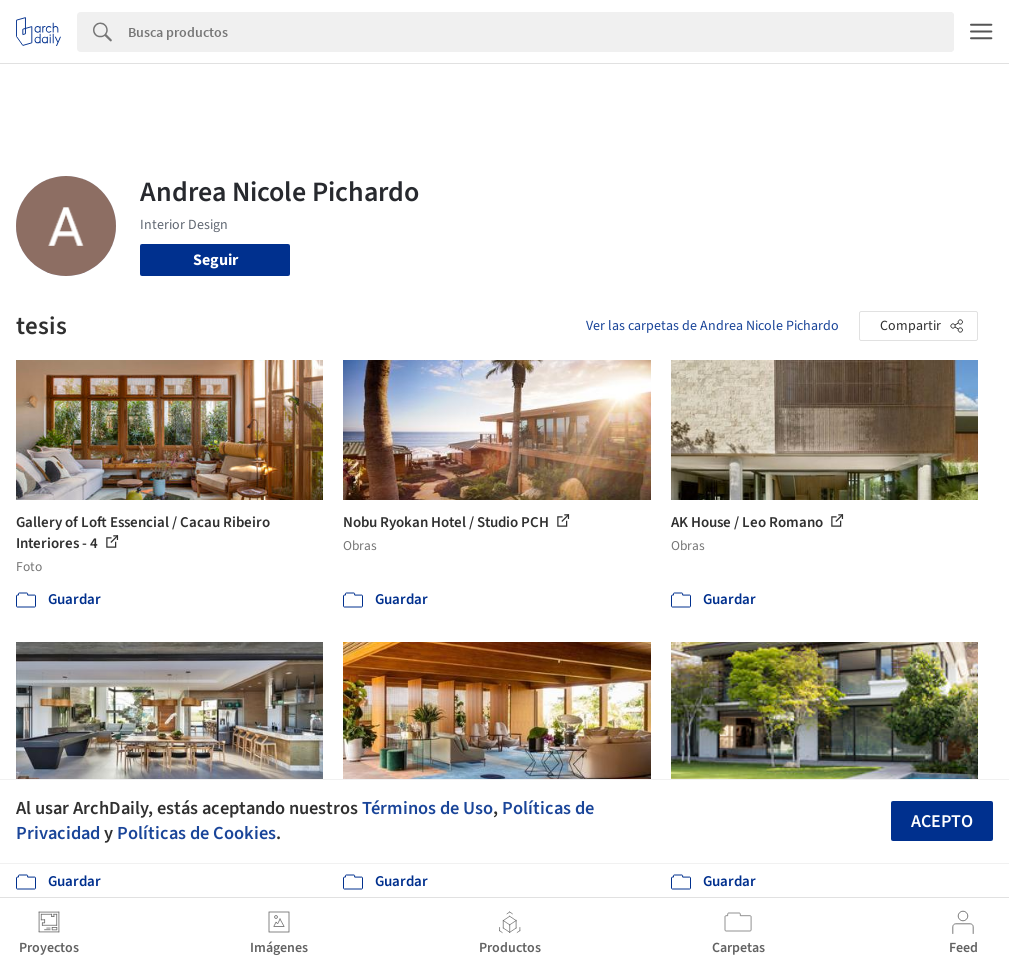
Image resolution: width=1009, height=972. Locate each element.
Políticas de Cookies (196, 833)
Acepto (942, 821)
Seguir (215, 260)
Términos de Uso (427, 808)
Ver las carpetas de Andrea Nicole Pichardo (712, 326)
